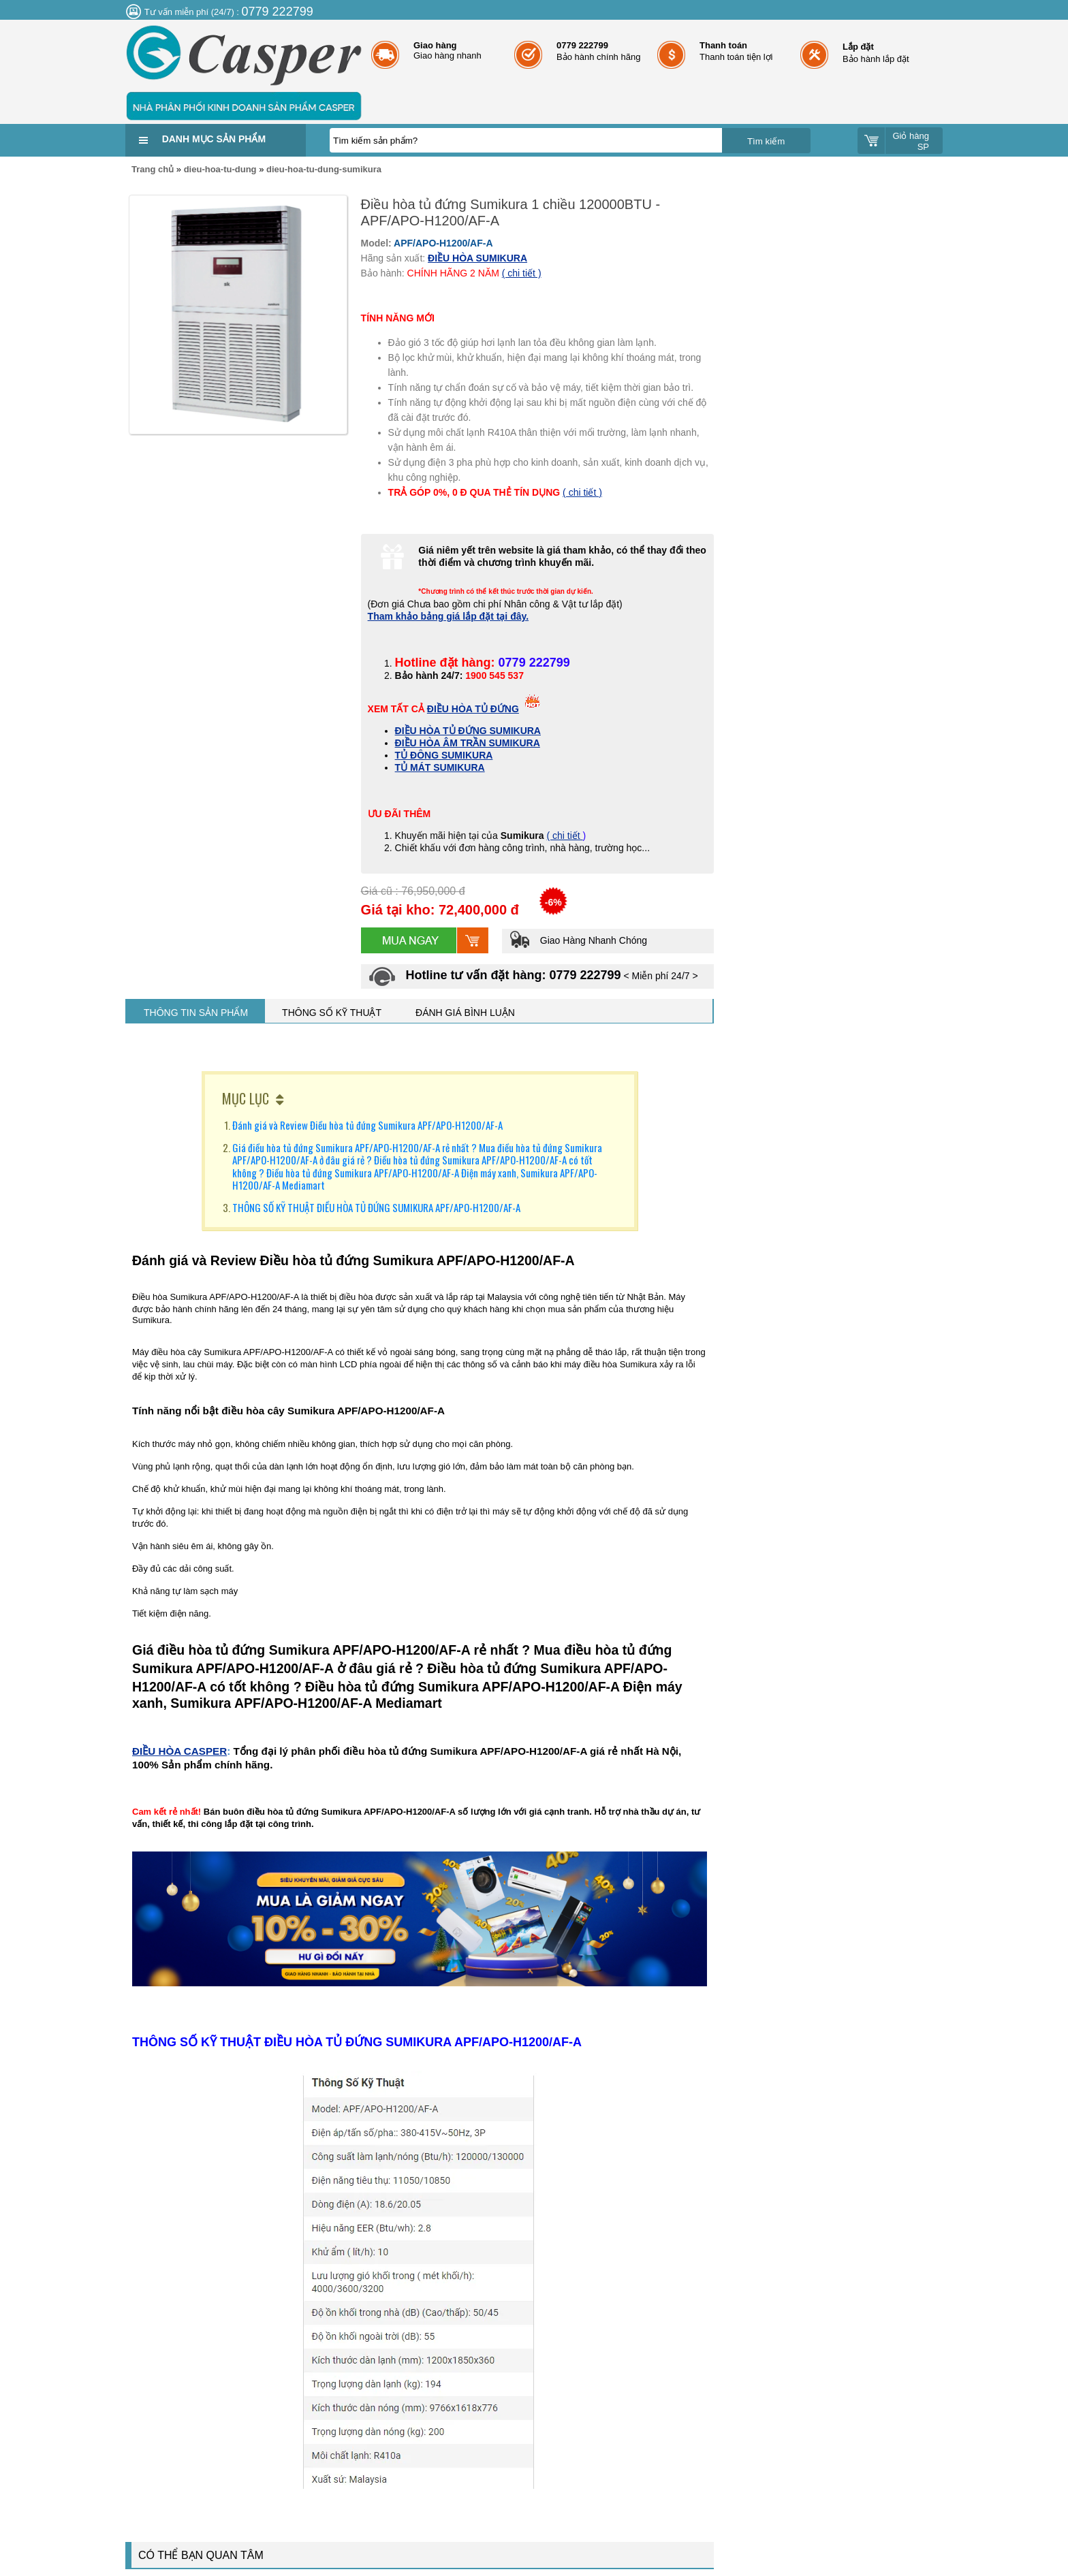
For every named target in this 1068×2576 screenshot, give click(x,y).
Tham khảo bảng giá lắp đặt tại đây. (448, 616)
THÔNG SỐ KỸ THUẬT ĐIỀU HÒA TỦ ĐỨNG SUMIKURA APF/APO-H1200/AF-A (376, 1207)
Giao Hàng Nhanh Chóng (578, 940)
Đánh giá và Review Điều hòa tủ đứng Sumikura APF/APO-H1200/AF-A (368, 1124)
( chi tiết (564, 835)
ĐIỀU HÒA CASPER (179, 1751)
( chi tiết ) (521, 273)
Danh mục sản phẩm (214, 138)
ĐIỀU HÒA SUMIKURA (477, 258)
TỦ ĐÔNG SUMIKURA (444, 755)
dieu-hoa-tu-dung (220, 169)
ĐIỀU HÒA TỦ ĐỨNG (473, 708)
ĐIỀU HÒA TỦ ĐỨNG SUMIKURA (468, 730)
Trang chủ (152, 169)
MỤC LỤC (245, 1098)
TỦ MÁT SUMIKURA (440, 767)
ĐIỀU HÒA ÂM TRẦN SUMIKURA (467, 742)
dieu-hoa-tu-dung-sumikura (323, 169)
